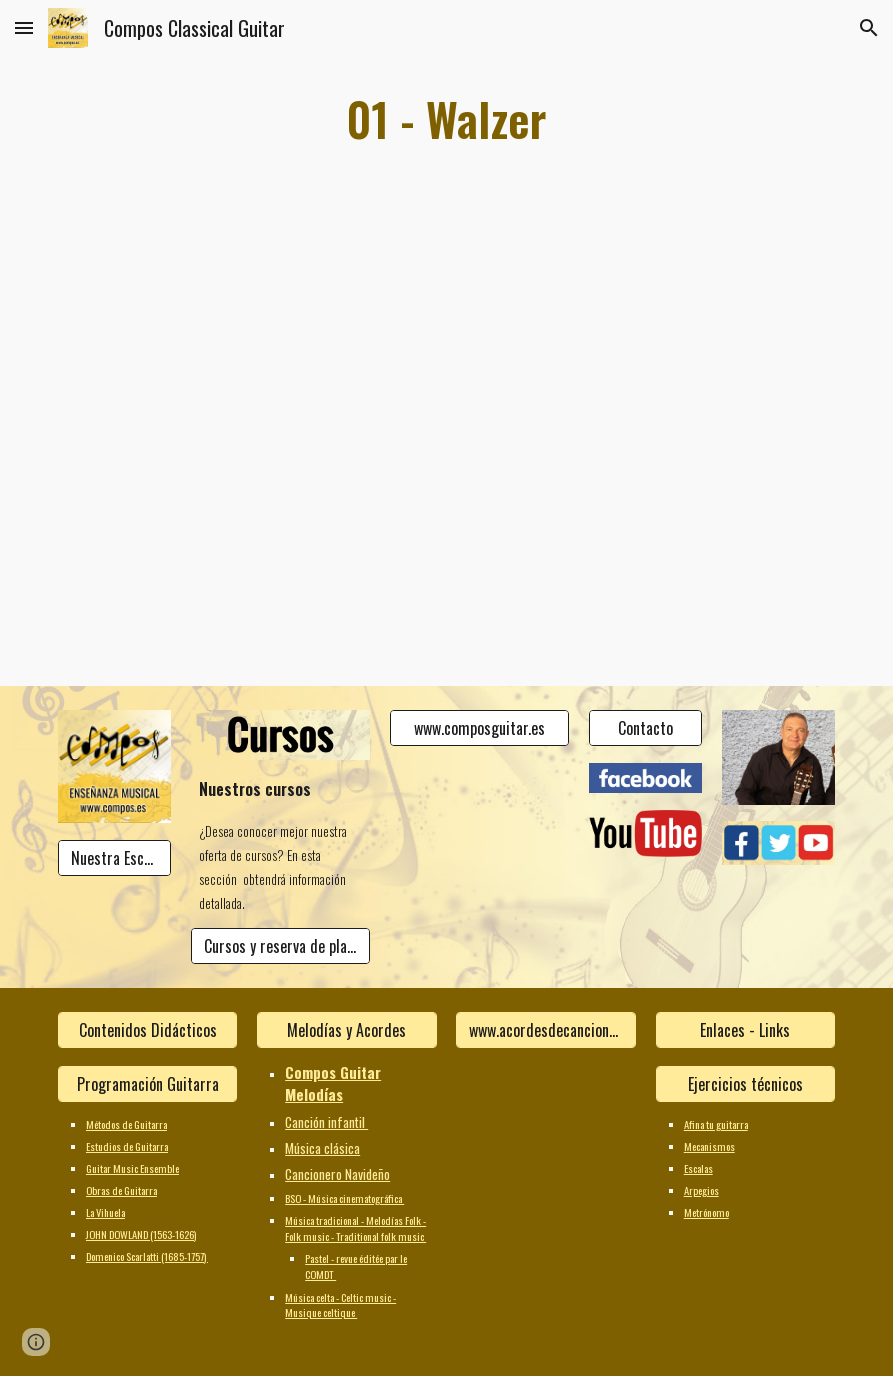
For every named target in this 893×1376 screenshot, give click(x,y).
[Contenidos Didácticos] (147, 1030)
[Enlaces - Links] (745, 1030)
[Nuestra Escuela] (114, 858)
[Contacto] (645, 728)
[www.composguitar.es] (479, 728)
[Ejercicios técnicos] (745, 1084)
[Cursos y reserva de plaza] (280, 946)
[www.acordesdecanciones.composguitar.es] (545, 1030)
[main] (446, 119)
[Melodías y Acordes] (346, 1030)
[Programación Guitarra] (147, 1084)
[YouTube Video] (214, 351)
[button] (24, 27)
